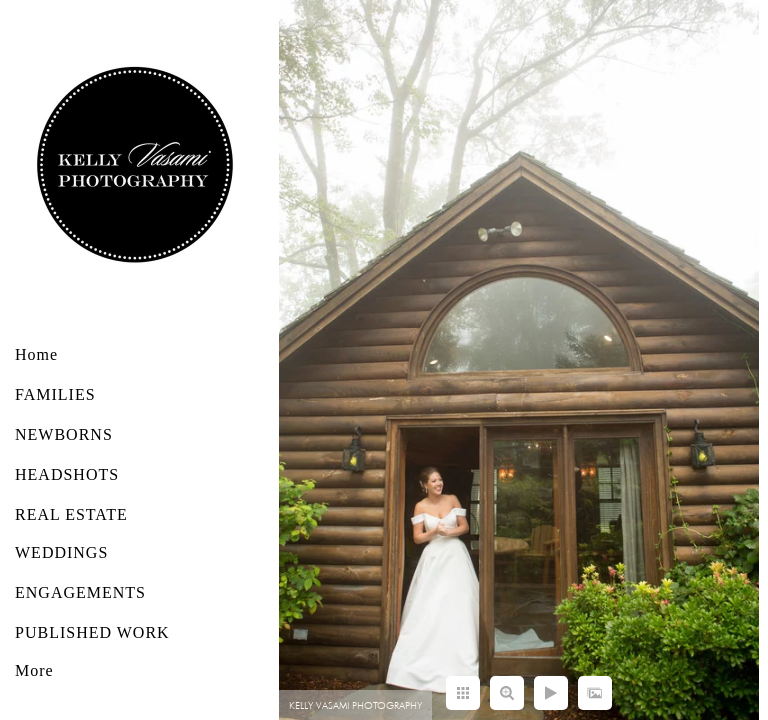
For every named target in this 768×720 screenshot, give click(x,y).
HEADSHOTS (67, 474)
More (34, 670)
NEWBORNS (64, 434)
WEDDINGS (61, 552)
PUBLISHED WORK (92, 632)
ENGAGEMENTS (80, 592)
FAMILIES (55, 394)
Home (36, 354)
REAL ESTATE (71, 514)
